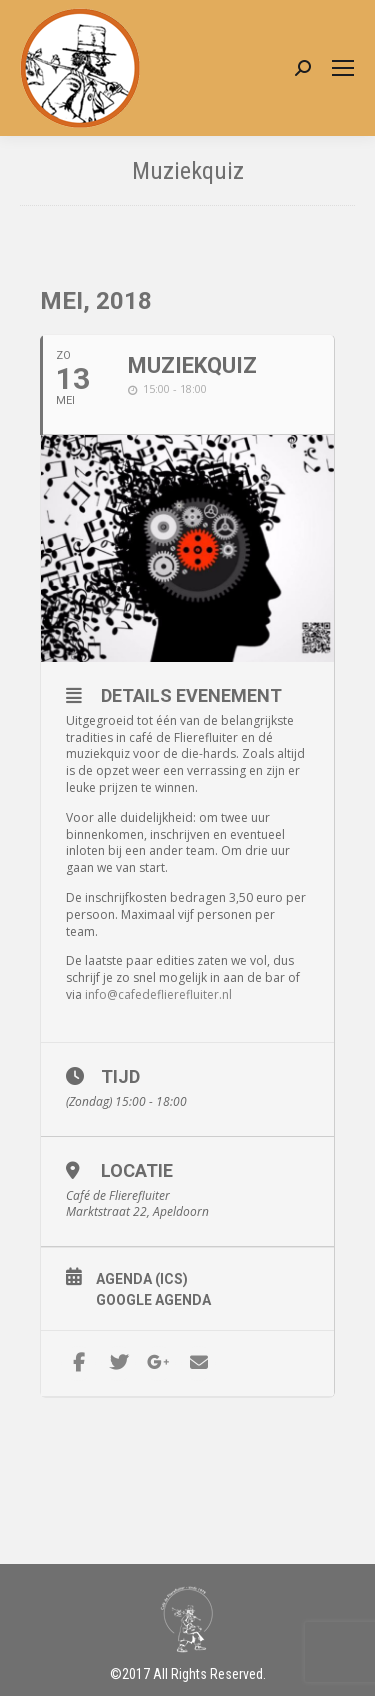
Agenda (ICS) (142, 1279)
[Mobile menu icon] (343, 68)
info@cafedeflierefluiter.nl (158, 994)
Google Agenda (153, 1300)
